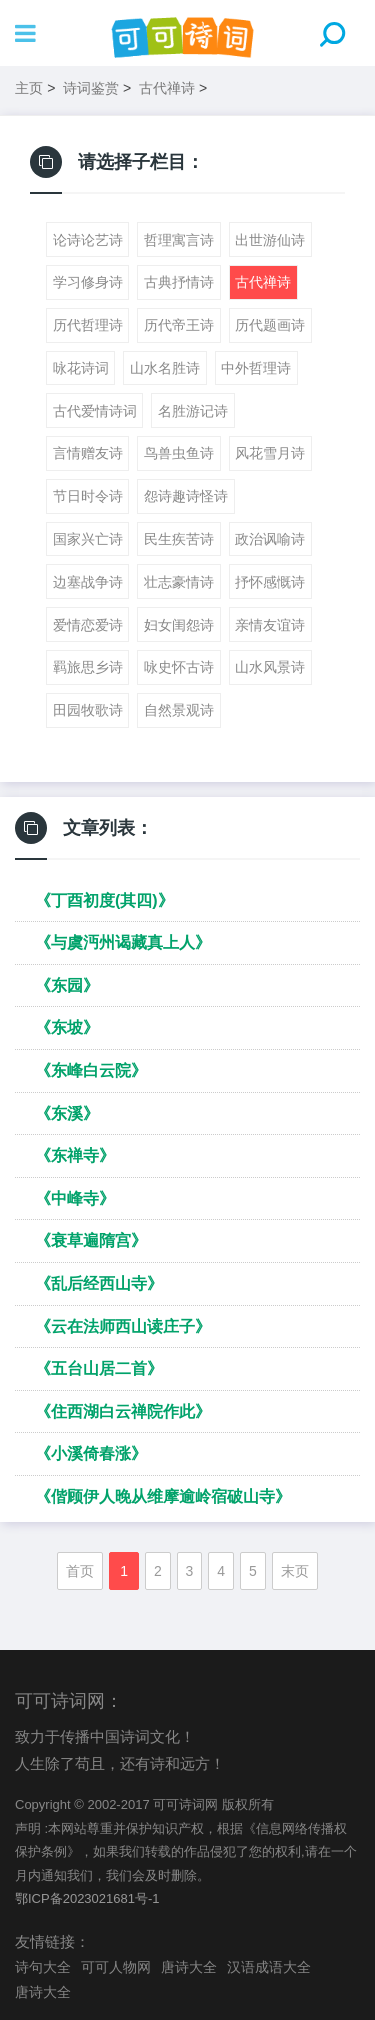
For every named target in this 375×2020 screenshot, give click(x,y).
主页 (29, 88)
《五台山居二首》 (99, 1368)
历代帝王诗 (179, 325)
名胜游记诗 (193, 411)
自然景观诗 (179, 710)
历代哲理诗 (88, 325)
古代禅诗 (167, 88)
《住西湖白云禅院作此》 (123, 1411)
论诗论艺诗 (88, 240)
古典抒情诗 (179, 282)
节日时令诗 (88, 496)
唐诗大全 (189, 1967)
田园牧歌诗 (88, 710)
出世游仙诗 (270, 240)
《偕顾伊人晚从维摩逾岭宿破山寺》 (163, 1496)
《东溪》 (67, 1113)
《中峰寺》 (75, 1198)
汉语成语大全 (269, 1967)
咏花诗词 (81, 368)
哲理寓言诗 (179, 240)
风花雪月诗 (270, 453)
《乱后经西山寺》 (99, 1283)
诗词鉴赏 (91, 88)
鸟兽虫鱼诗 (179, 453)
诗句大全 (43, 1967)
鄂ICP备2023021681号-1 (87, 1898)
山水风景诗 (270, 667)
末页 (295, 1571)
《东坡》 (67, 1027)
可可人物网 (116, 1967)
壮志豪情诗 (179, 582)
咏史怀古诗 (179, 667)
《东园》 (67, 985)
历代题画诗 (270, 325)
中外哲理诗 (256, 368)
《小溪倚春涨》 (91, 1453)
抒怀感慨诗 (270, 582)
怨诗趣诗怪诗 (186, 496)
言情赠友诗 (88, 453)
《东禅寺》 (75, 1155)
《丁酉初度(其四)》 (104, 900)
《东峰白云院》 (91, 1070)
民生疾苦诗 (179, 539)
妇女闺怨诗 (179, 625)
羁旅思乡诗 (88, 667)
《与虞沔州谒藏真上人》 (123, 942)
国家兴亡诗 (88, 539)
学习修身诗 (88, 282)
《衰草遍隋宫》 (91, 1240)
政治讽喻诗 (270, 539)
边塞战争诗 (88, 582)
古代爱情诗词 (95, 411)
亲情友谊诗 (270, 625)
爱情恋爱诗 (88, 625)
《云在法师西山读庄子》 (123, 1326)
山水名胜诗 (165, 368)
